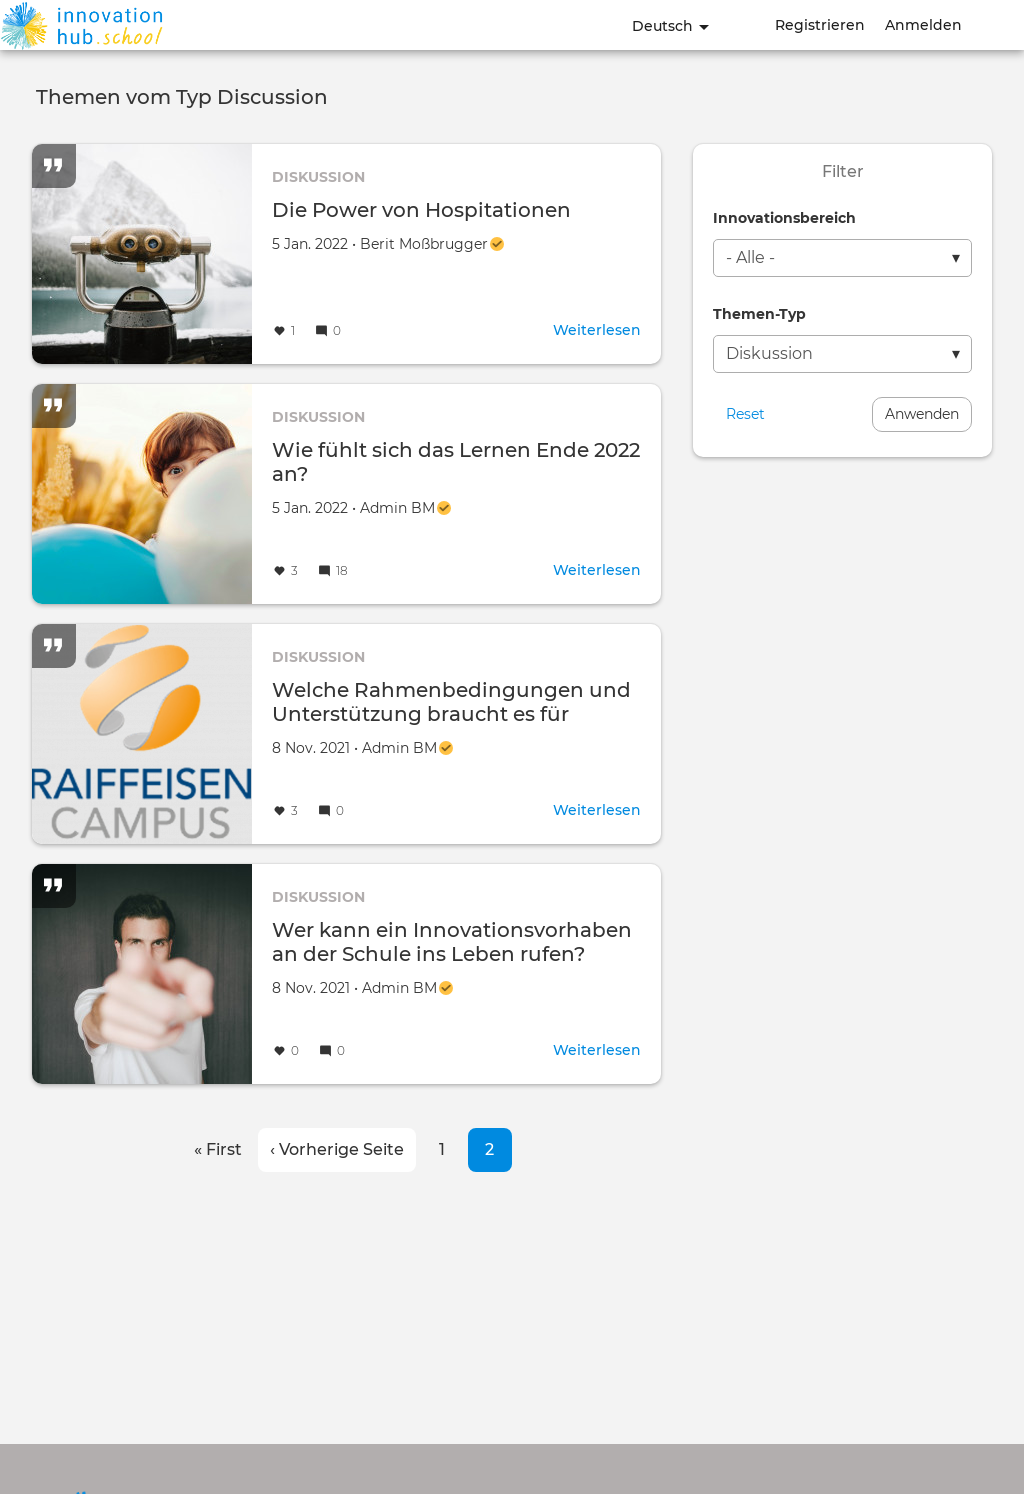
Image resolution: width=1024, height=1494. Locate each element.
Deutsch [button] (670, 26)
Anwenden (922, 414)
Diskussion (318, 177)
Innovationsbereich (784, 218)
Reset (745, 414)
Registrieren (820, 25)
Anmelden (923, 25)
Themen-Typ (759, 314)
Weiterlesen (597, 330)
